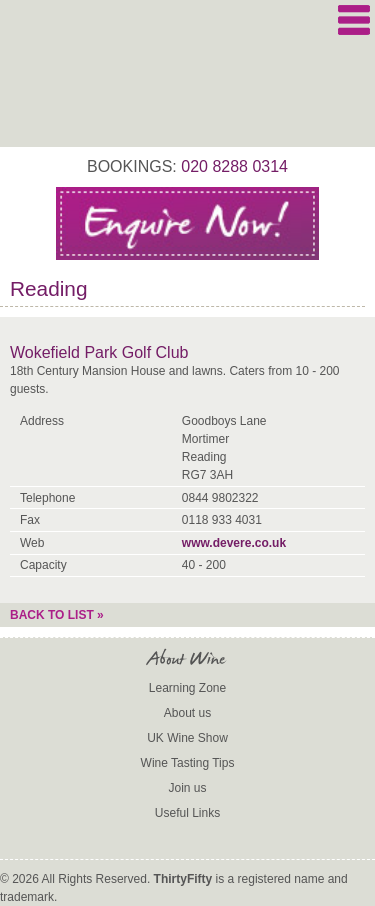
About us (187, 713)
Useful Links (187, 813)
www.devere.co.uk (234, 543)
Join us (187, 788)
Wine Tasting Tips (188, 763)
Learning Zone (187, 688)
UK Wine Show (187, 738)
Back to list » (57, 615)
